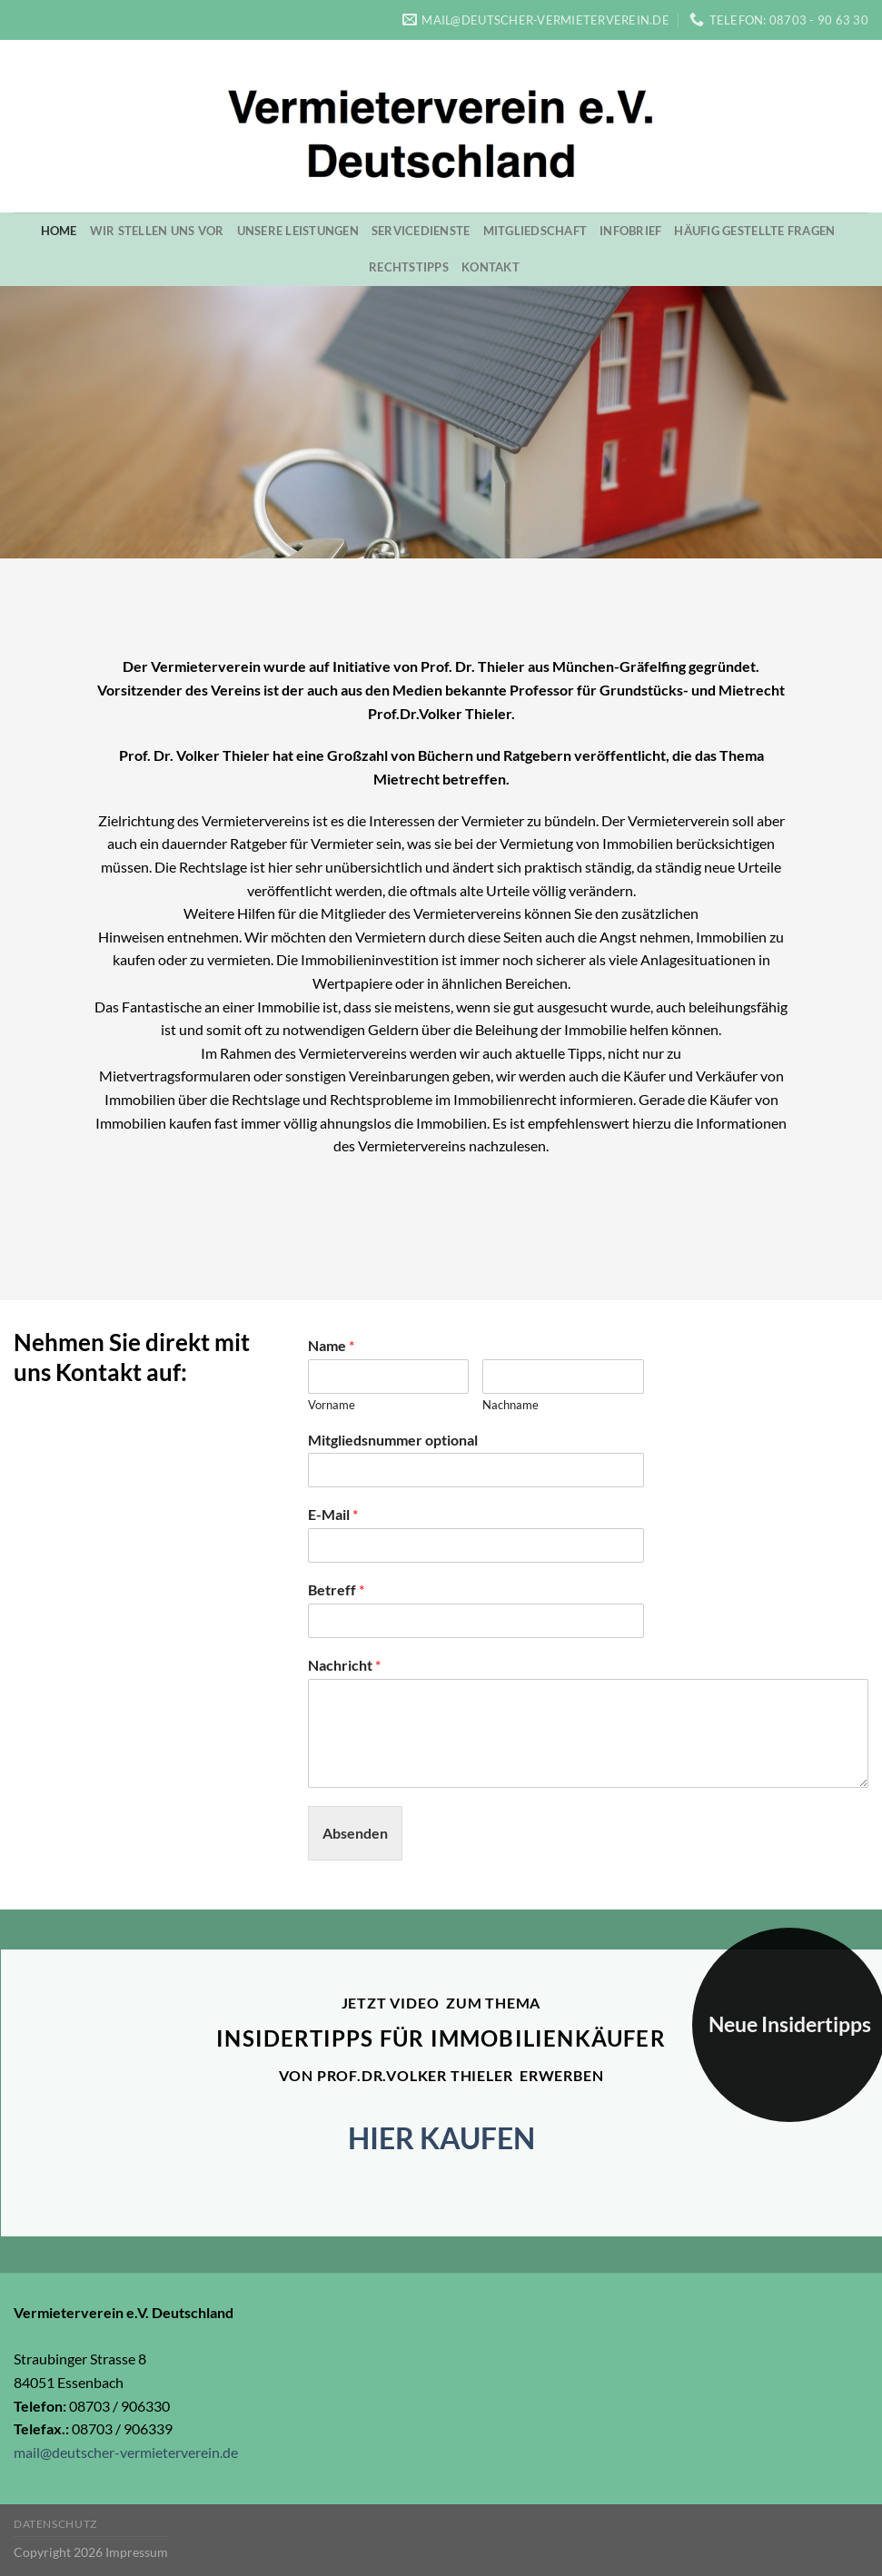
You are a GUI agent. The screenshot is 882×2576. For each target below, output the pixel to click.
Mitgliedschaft (535, 230)
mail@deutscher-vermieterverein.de (126, 2452)
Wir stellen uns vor (157, 230)
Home (59, 230)
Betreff (336, 1589)
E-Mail (333, 1514)
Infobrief (630, 230)
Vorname (331, 1404)
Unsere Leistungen (298, 230)
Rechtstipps (409, 267)
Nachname (510, 1404)
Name (331, 1345)
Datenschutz (55, 2524)
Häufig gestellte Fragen (754, 230)
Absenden (355, 1832)
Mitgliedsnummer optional (393, 1439)
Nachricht (344, 1664)
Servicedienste (421, 230)
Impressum (136, 2552)
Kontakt (490, 267)
